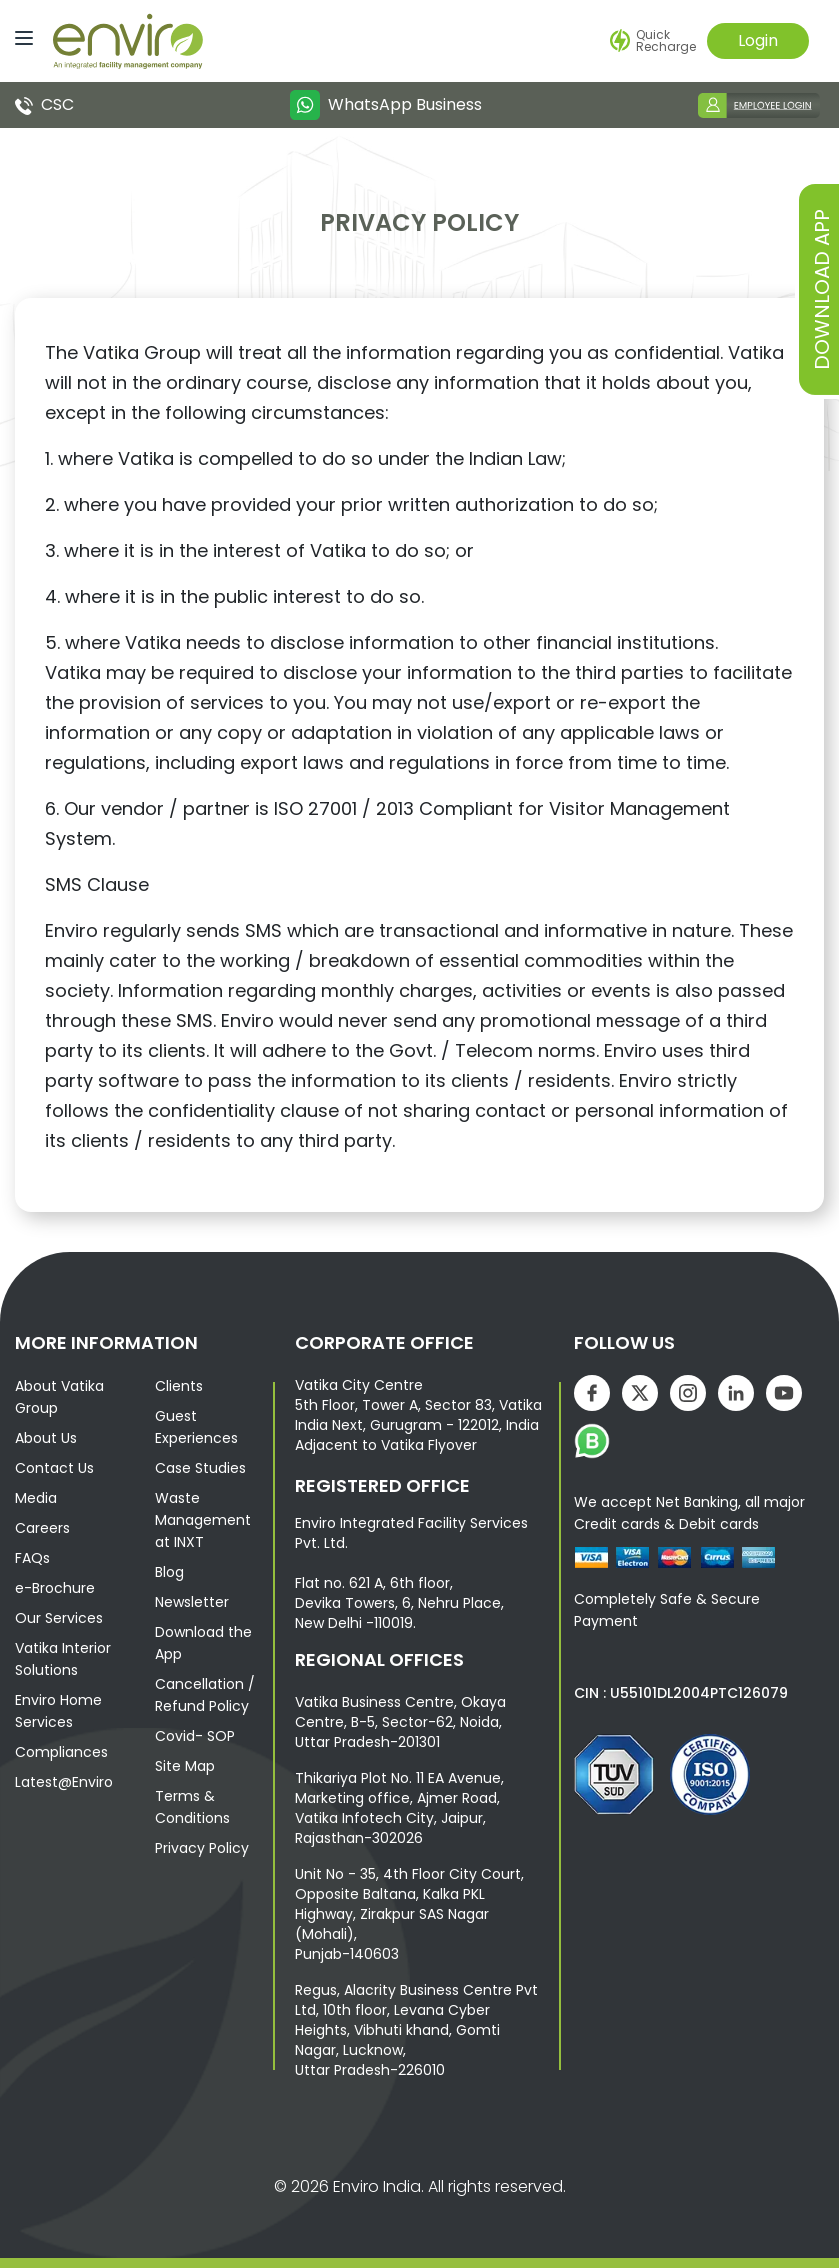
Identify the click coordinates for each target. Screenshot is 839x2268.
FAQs (32, 1558)
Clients (179, 1386)
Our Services (59, 1618)
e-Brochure (55, 1588)
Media (36, 1498)
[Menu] (19, 36)
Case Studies (200, 1468)
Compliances (61, 1752)
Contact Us (54, 1468)
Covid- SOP (195, 1736)
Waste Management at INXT (203, 1520)
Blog (169, 1572)
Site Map (185, 1766)
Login (758, 40)
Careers (42, 1528)
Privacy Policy (202, 1848)
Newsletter (192, 1602)
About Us (46, 1438)
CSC (44, 104)
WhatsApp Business (386, 104)
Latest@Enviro (64, 1782)
